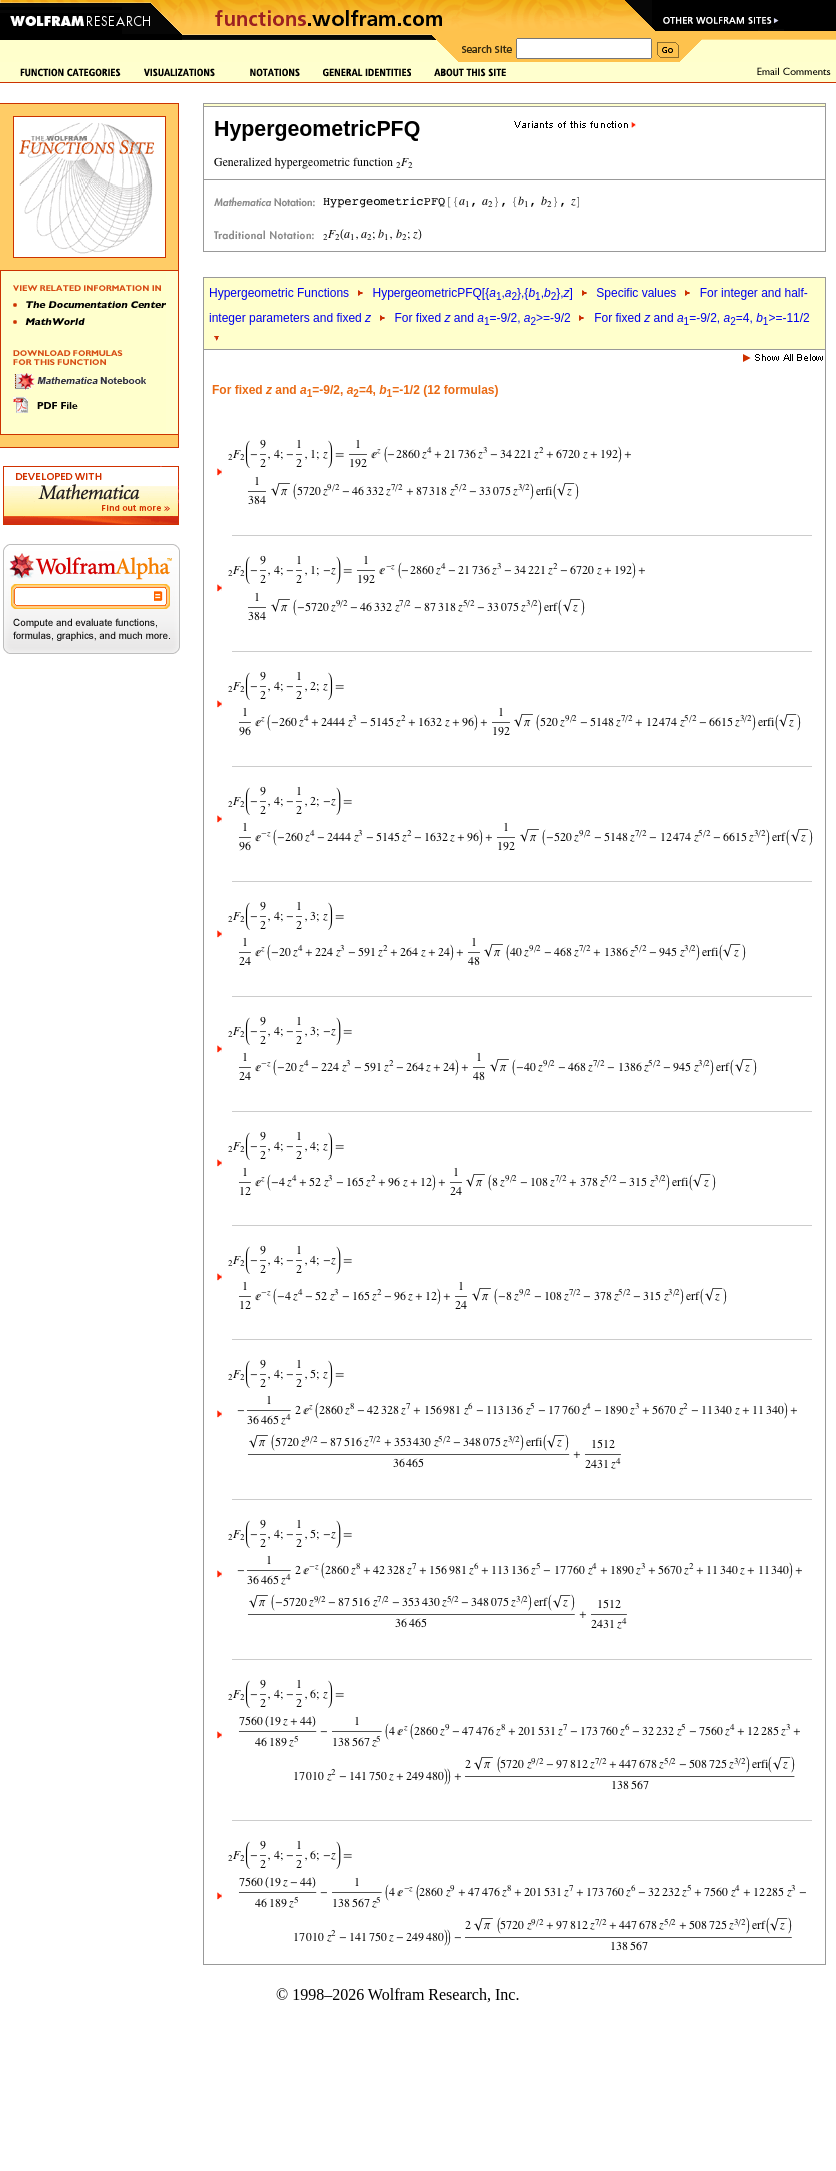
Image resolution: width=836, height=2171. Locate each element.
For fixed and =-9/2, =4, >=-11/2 (702, 318)
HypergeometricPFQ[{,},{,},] (472, 293)
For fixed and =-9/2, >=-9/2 (483, 318)
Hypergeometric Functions (279, 293)
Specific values (636, 293)
